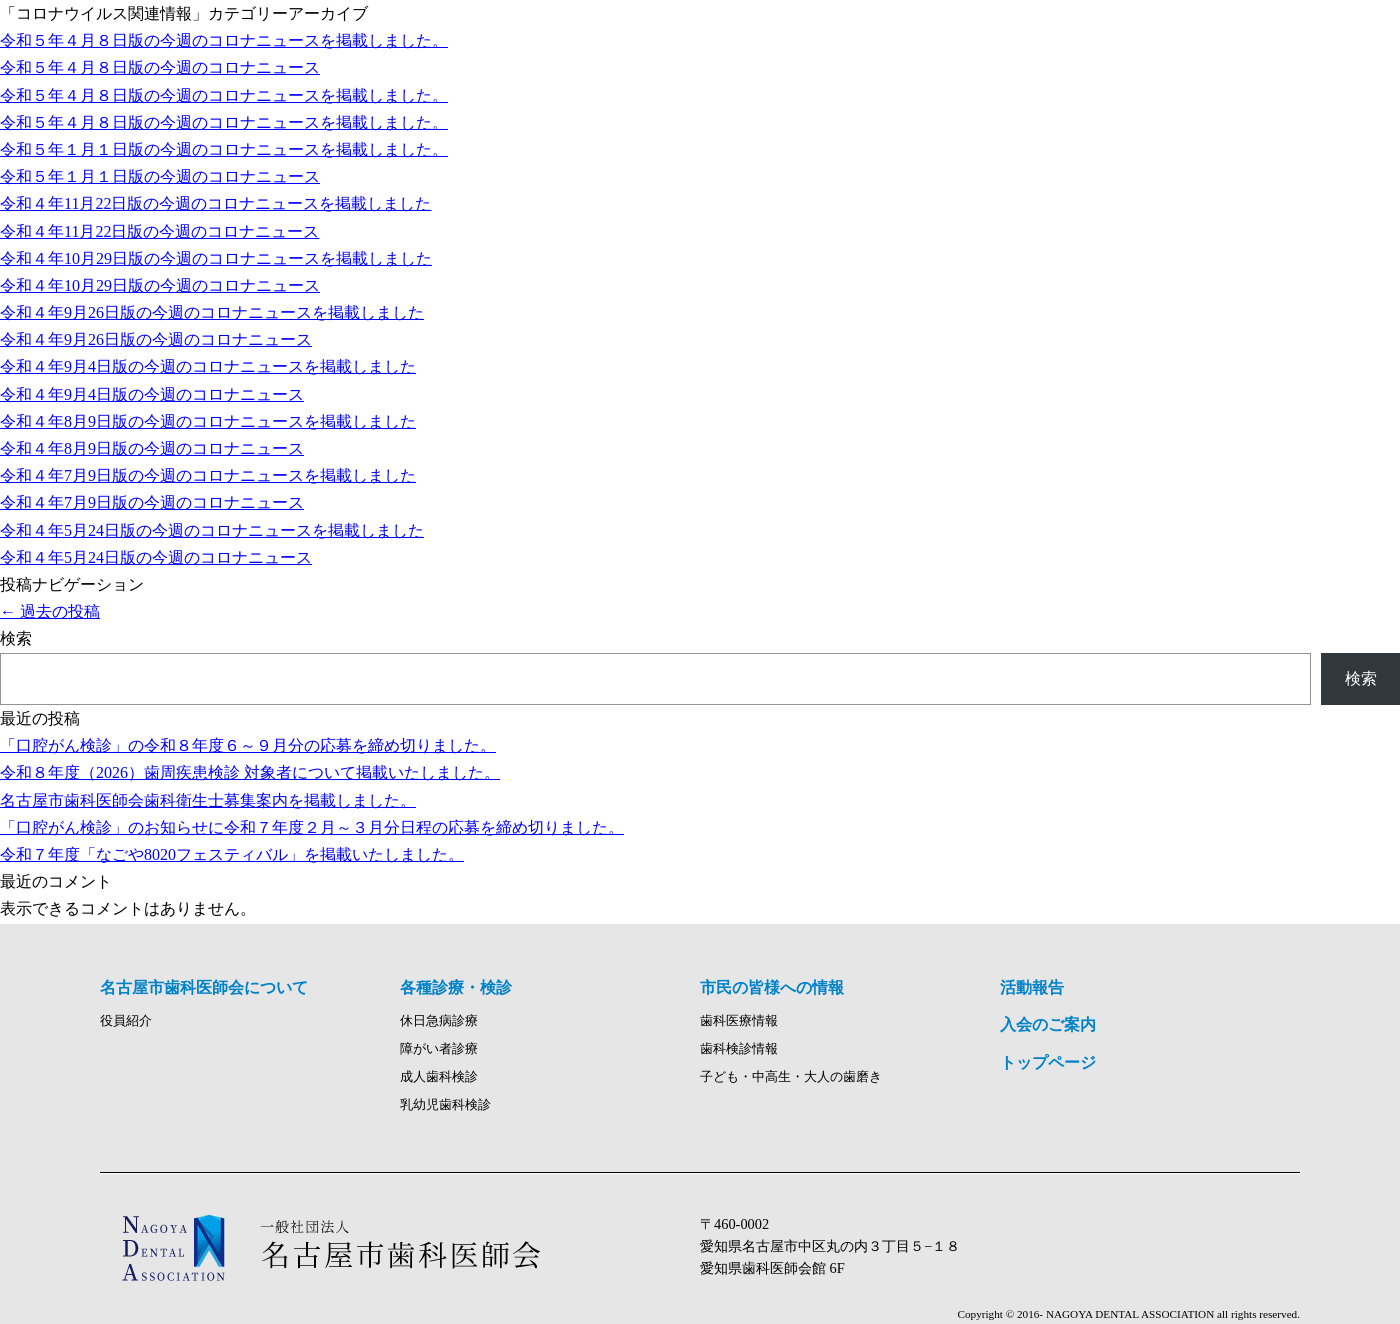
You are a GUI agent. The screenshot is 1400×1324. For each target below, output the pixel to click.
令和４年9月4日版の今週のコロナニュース (152, 394)
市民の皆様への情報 (772, 987)
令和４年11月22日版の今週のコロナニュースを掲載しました (215, 203)
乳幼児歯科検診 (445, 1105)
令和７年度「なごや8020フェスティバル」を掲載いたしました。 (232, 854)
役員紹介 (126, 1021)
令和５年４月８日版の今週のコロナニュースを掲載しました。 (224, 40)
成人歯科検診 (439, 1077)
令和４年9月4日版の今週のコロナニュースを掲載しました (208, 366)
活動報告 (1032, 987)
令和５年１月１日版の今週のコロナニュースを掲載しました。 (224, 149)
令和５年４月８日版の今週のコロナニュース (160, 67)
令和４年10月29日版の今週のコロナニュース (160, 285)
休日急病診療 (439, 1021)
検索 (16, 638)
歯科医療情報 (739, 1021)
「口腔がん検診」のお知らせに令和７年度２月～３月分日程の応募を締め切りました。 (312, 827)
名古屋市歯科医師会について (204, 987)
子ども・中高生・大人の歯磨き (791, 1077)
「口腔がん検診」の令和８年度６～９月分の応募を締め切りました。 (248, 745)
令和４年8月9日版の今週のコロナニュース (152, 448)
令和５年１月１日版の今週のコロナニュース (160, 176)
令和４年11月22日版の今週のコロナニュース (159, 231)
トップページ (1048, 1062)
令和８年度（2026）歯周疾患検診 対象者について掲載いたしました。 (250, 772)
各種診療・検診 (456, 987)
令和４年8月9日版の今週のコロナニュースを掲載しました (208, 421)
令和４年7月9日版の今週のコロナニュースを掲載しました (208, 475)
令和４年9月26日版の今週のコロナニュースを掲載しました (212, 312)
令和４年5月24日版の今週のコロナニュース (156, 557)
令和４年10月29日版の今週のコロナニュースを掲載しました (216, 258)
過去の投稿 (50, 611)
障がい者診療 (439, 1049)
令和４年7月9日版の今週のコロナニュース (152, 502)
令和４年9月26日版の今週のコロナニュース (156, 339)
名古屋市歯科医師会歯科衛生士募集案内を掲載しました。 (208, 800)
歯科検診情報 (739, 1049)
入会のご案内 (1048, 1024)
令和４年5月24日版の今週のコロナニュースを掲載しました (212, 530)
